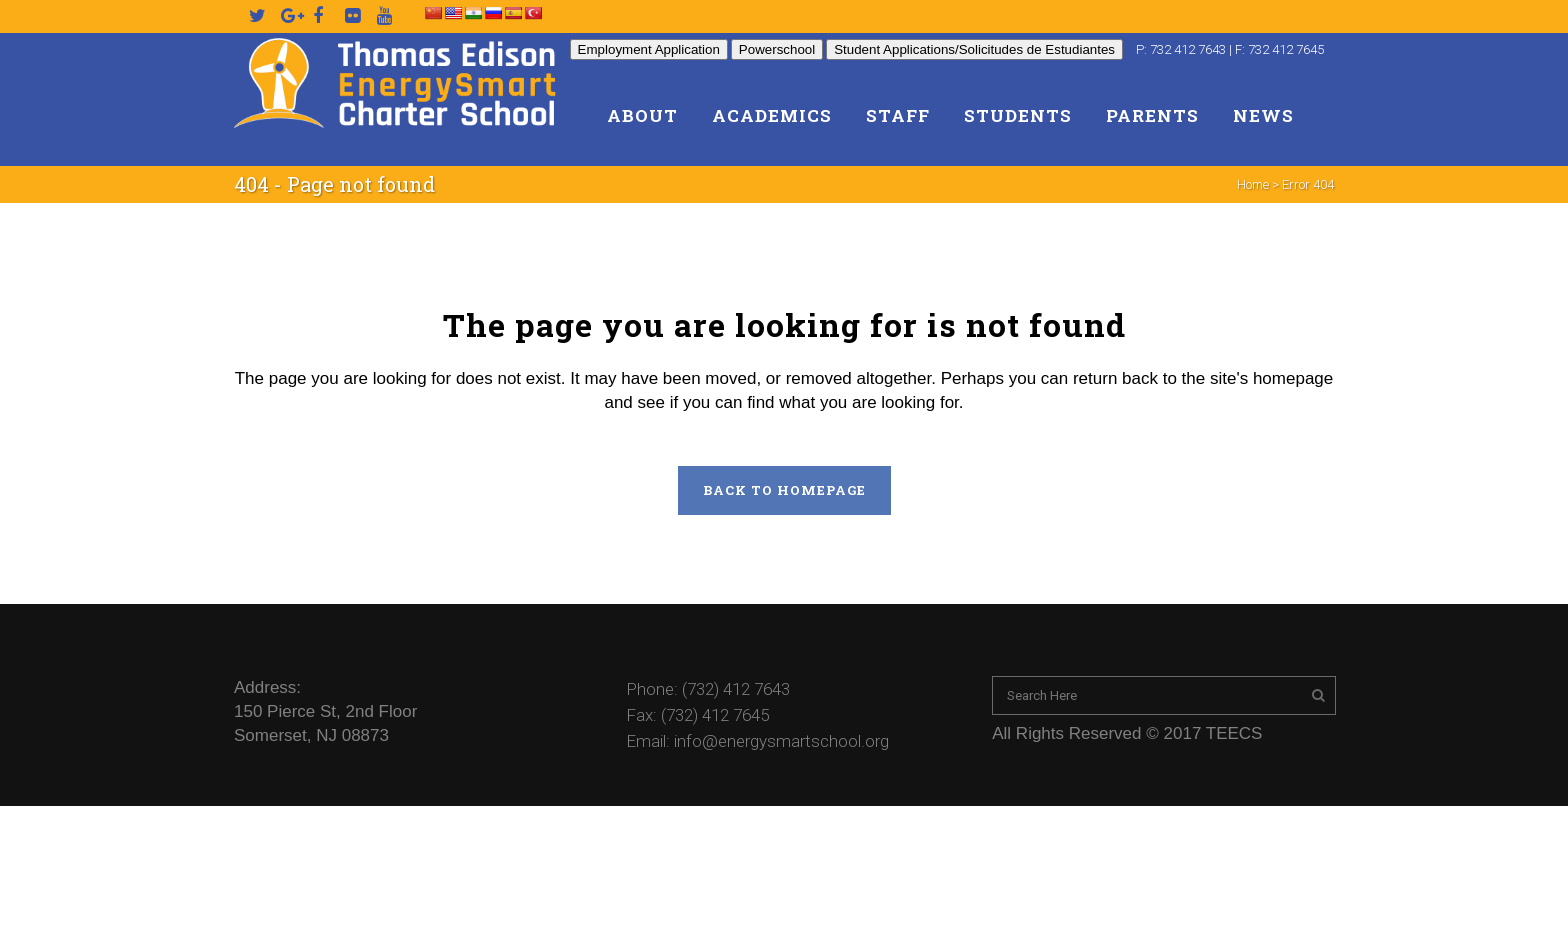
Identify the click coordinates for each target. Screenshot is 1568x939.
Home (1253, 184)
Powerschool (777, 49)
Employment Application (649, 49)
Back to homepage (784, 490)
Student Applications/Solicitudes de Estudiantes (974, 49)
